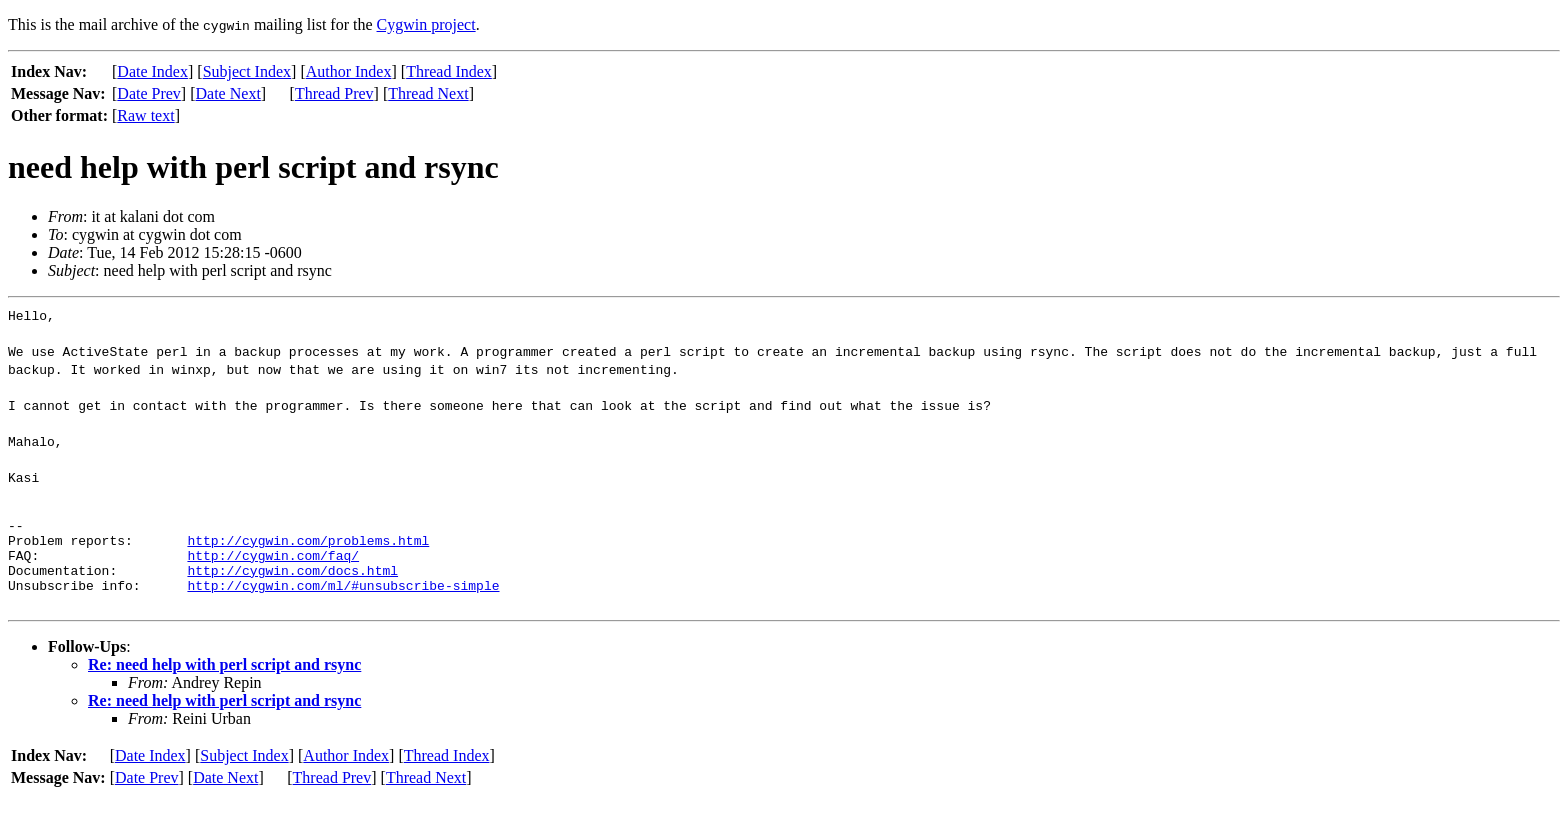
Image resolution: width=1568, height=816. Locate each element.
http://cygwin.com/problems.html (308, 549)
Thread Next (428, 93)
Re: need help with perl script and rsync (224, 682)
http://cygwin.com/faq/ (273, 567)
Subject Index (247, 71)
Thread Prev (334, 93)
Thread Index (449, 71)
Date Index (152, 71)
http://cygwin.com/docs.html (292, 585)
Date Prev (149, 93)
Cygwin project (426, 24)
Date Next (228, 93)
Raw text (145, 115)
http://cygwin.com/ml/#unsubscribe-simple (343, 603)
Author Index (349, 71)
